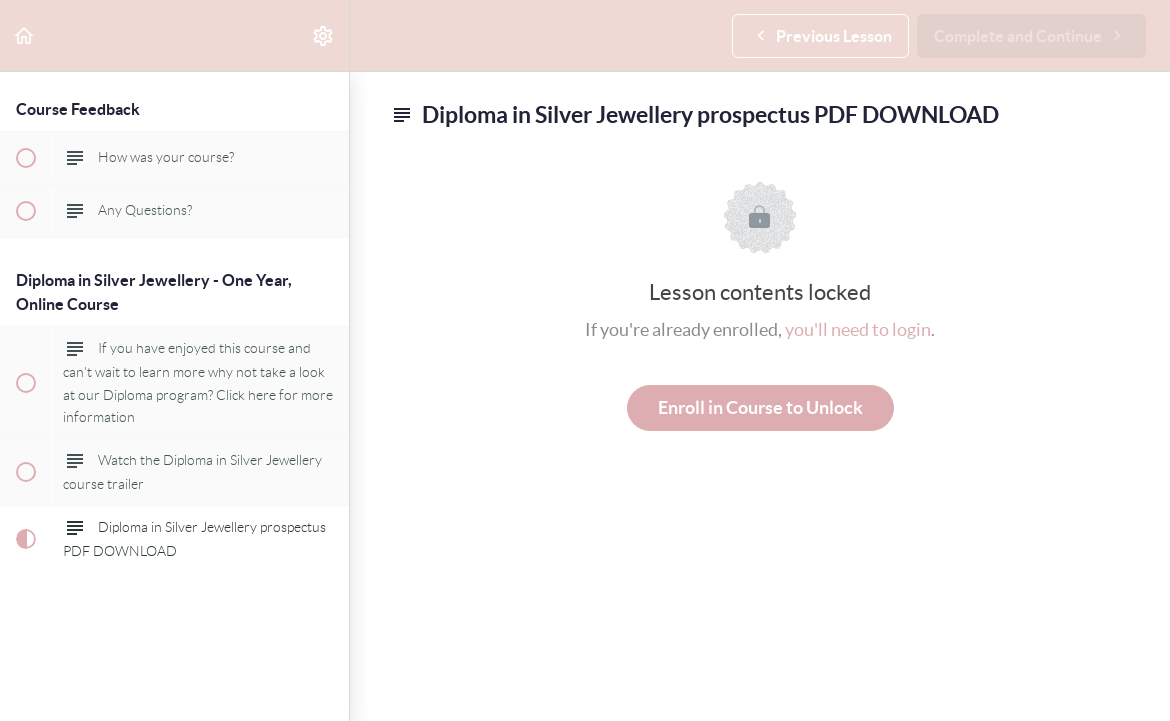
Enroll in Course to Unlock (760, 407)
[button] (25, 35)
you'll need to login (858, 329)
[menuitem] (324, 35)
